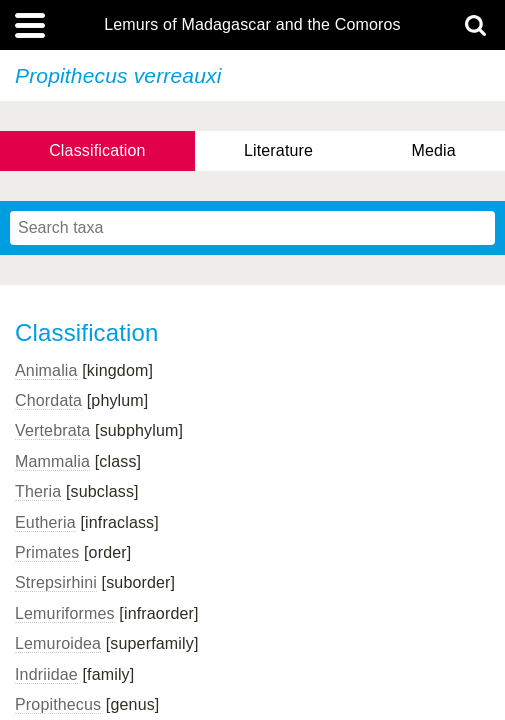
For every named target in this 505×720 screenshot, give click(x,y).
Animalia (46, 370)
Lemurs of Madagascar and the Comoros (252, 25)
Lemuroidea (58, 643)
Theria (38, 491)
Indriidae (46, 674)
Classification (97, 150)
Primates (47, 552)
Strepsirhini (56, 582)
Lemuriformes (65, 613)
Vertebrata (52, 430)
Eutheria (45, 522)
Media (433, 150)
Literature (278, 150)
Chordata (48, 400)
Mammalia (52, 461)
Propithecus (58, 704)
